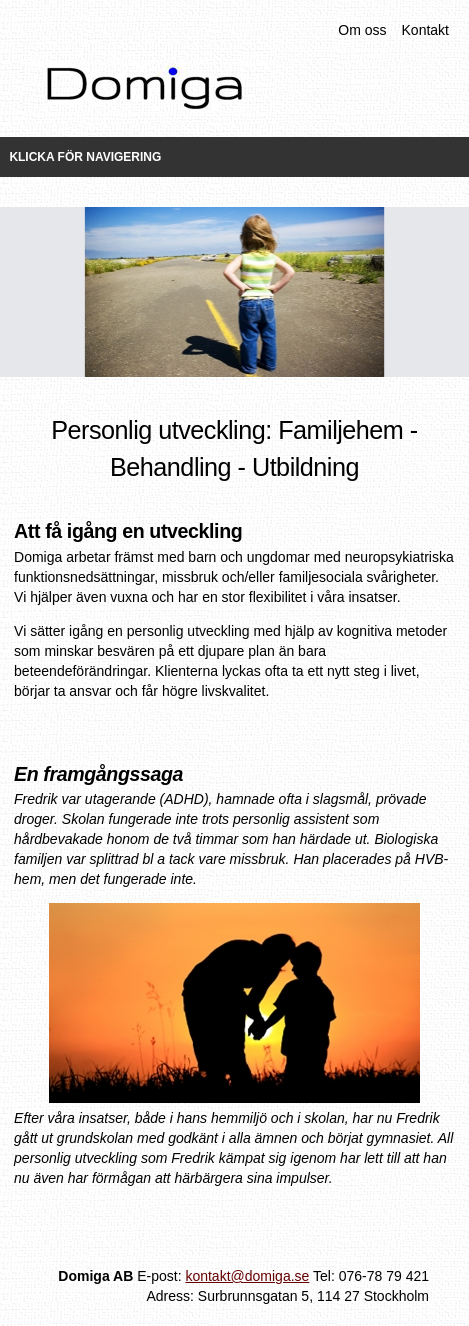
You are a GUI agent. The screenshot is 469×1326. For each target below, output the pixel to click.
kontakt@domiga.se (247, 1276)
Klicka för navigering (85, 157)
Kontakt (425, 30)
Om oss (362, 30)
